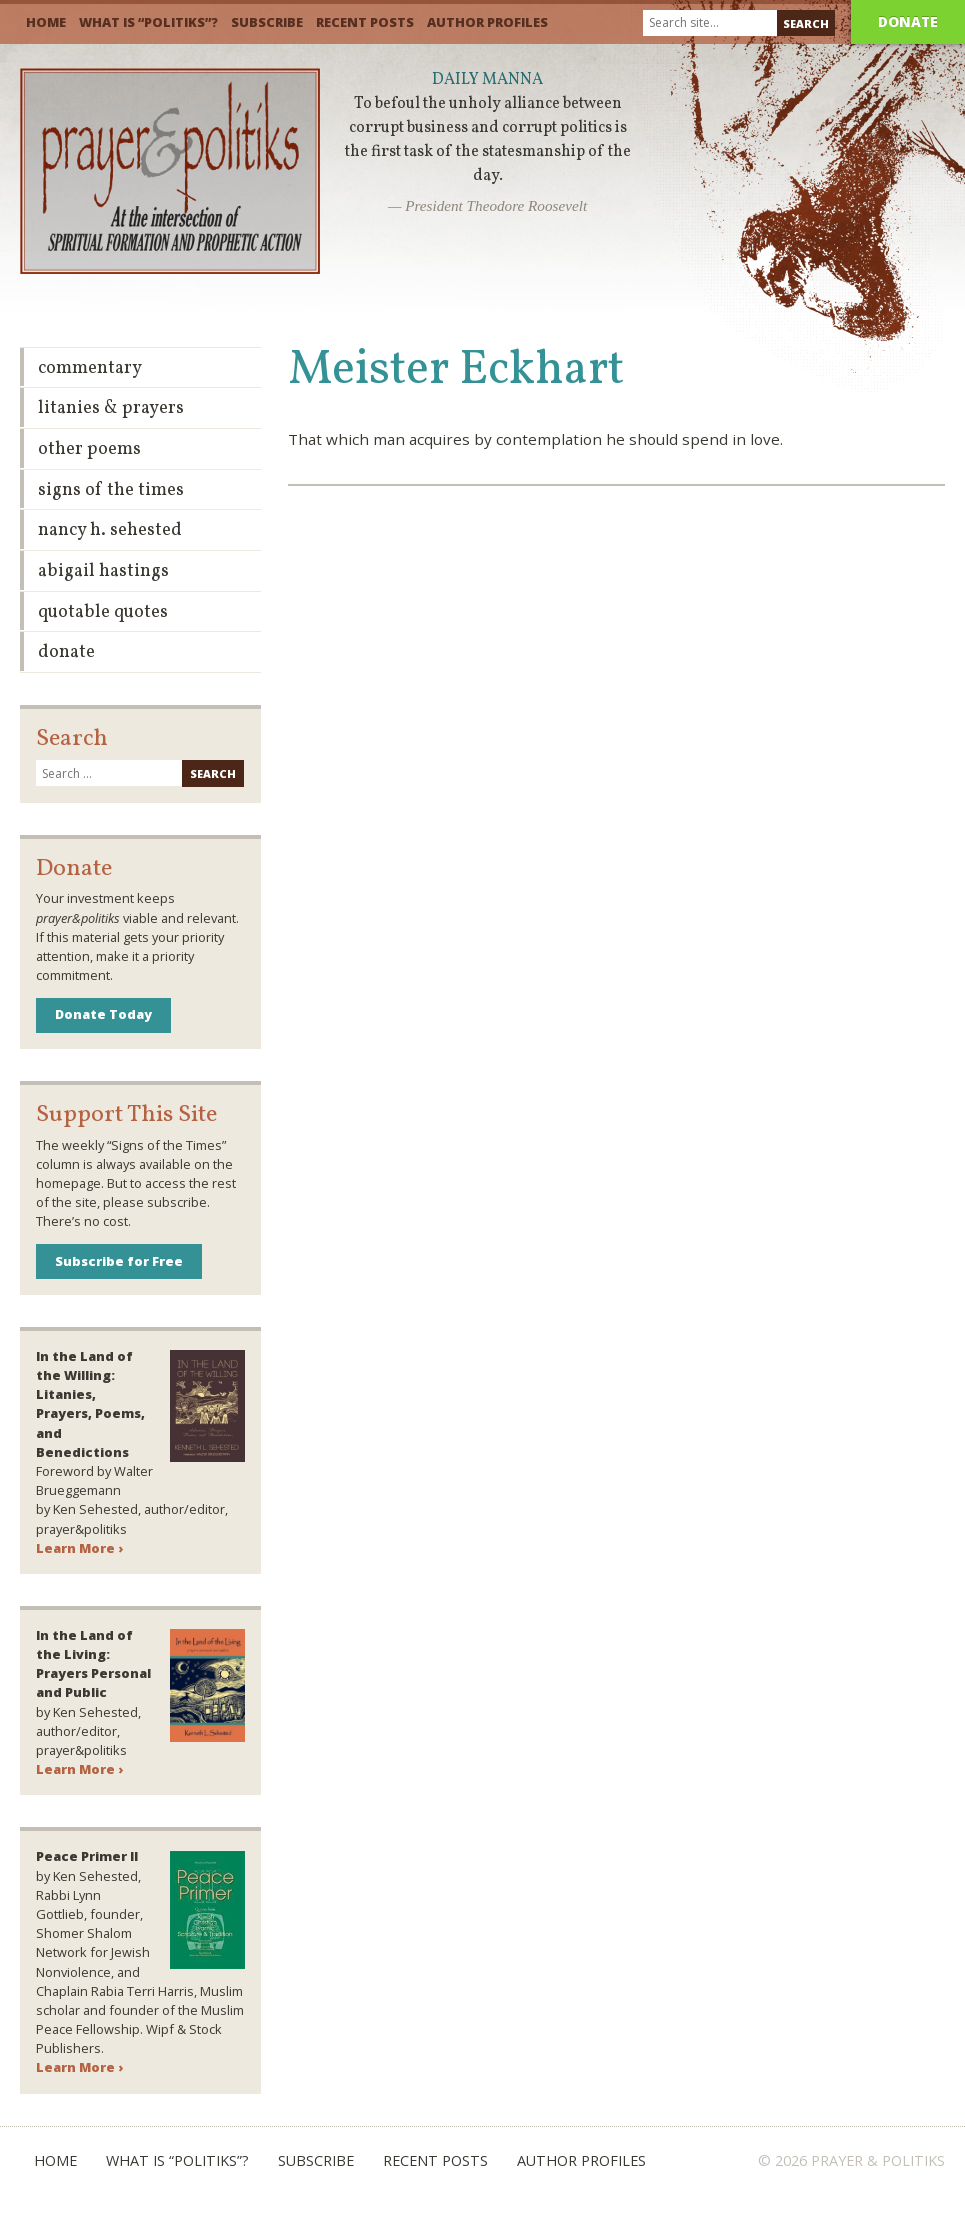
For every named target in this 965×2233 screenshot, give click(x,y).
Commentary (90, 368)
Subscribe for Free (119, 1261)
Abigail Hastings (103, 571)
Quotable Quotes (103, 612)
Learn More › (79, 1548)
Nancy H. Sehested (110, 530)
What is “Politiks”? (148, 22)
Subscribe (267, 22)
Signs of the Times (111, 490)
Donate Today (103, 1014)
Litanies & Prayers (111, 408)
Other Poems (89, 449)
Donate (908, 21)
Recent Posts (365, 22)
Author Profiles (487, 22)
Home (46, 22)
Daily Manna (487, 80)
